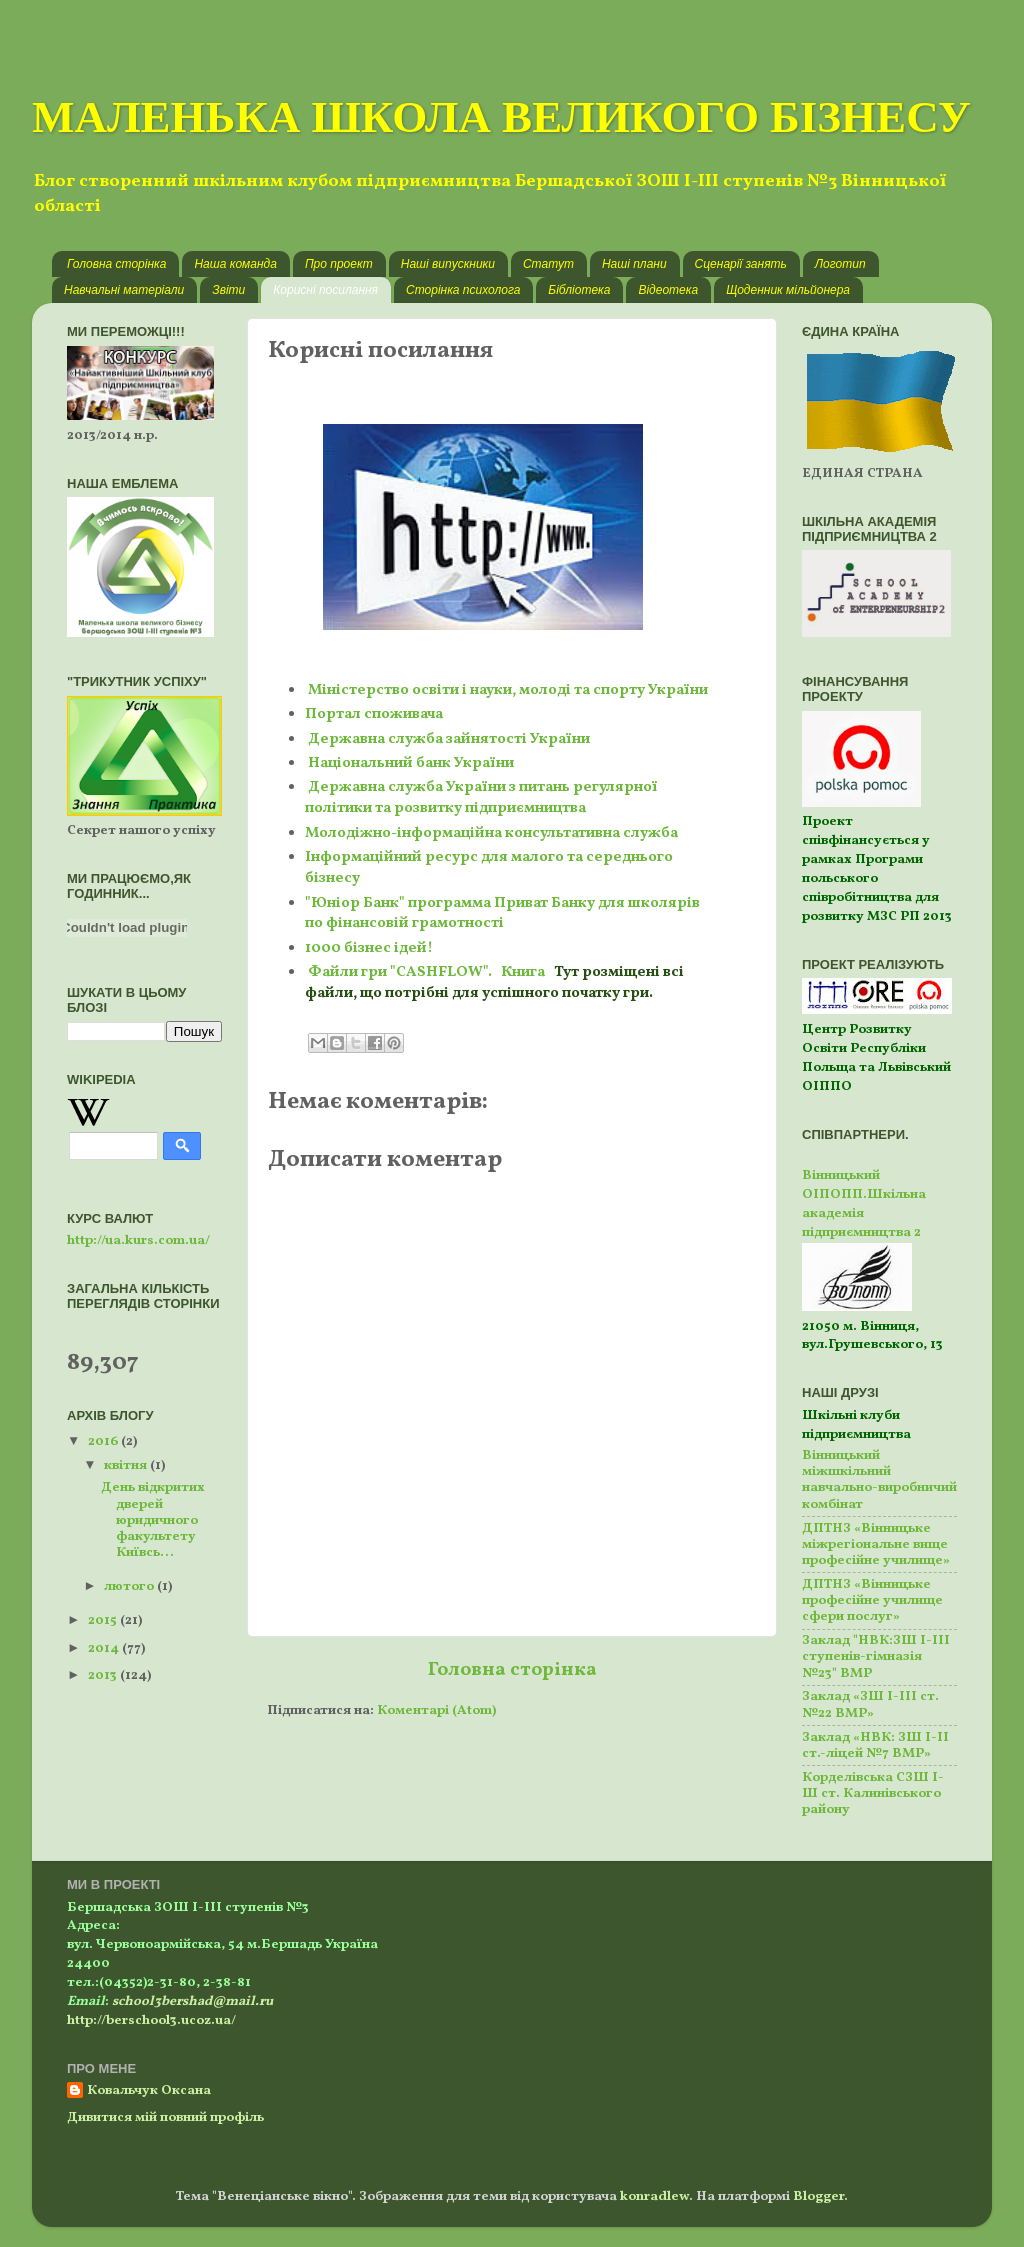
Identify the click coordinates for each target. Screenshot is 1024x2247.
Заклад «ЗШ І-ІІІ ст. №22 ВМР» (870, 1704)
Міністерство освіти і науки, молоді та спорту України (506, 690)
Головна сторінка (116, 264)
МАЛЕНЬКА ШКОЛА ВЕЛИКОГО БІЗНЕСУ (501, 116)
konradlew (654, 2196)
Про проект (339, 264)
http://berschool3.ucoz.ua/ (151, 2020)
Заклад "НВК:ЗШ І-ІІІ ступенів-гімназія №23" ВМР (876, 1656)
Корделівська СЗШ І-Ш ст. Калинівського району (873, 1793)
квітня (127, 1465)
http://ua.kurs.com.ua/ (138, 1240)
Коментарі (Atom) (436, 1710)
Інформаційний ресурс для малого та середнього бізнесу (489, 868)
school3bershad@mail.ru (192, 2001)
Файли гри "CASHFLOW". (403, 972)
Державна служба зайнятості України (449, 739)
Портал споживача (374, 714)
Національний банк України (411, 763)
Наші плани (634, 264)
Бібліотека (579, 290)
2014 (105, 1648)
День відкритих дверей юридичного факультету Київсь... (153, 1520)
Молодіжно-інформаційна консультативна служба (491, 833)
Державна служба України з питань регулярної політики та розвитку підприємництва (481, 798)
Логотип (840, 264)
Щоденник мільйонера (788, 290)
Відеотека (668, 290)
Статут (548, 264)
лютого (130, 1586)
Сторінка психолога (463, 290)
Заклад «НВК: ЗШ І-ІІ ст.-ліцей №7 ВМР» (875, 1745)
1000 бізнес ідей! (369, 948)
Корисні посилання (325, 290)
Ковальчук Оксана (149, 2091)
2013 (104, 1675)
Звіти (228, 290)
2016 (104, 1441)
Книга (523, 972)
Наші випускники (448, 264)
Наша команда (235, 264)
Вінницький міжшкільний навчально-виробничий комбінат (879, 1480)
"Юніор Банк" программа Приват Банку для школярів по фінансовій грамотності (502, 914)
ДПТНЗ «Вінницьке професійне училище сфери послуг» (872, 1600)
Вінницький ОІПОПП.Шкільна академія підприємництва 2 (864, 1204)
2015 (104, 1620)
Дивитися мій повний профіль (165, 2117)
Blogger (818, 2196)
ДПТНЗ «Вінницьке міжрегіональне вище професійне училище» (876, 1544)
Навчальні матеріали (124, 290)
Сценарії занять (741, 264)
